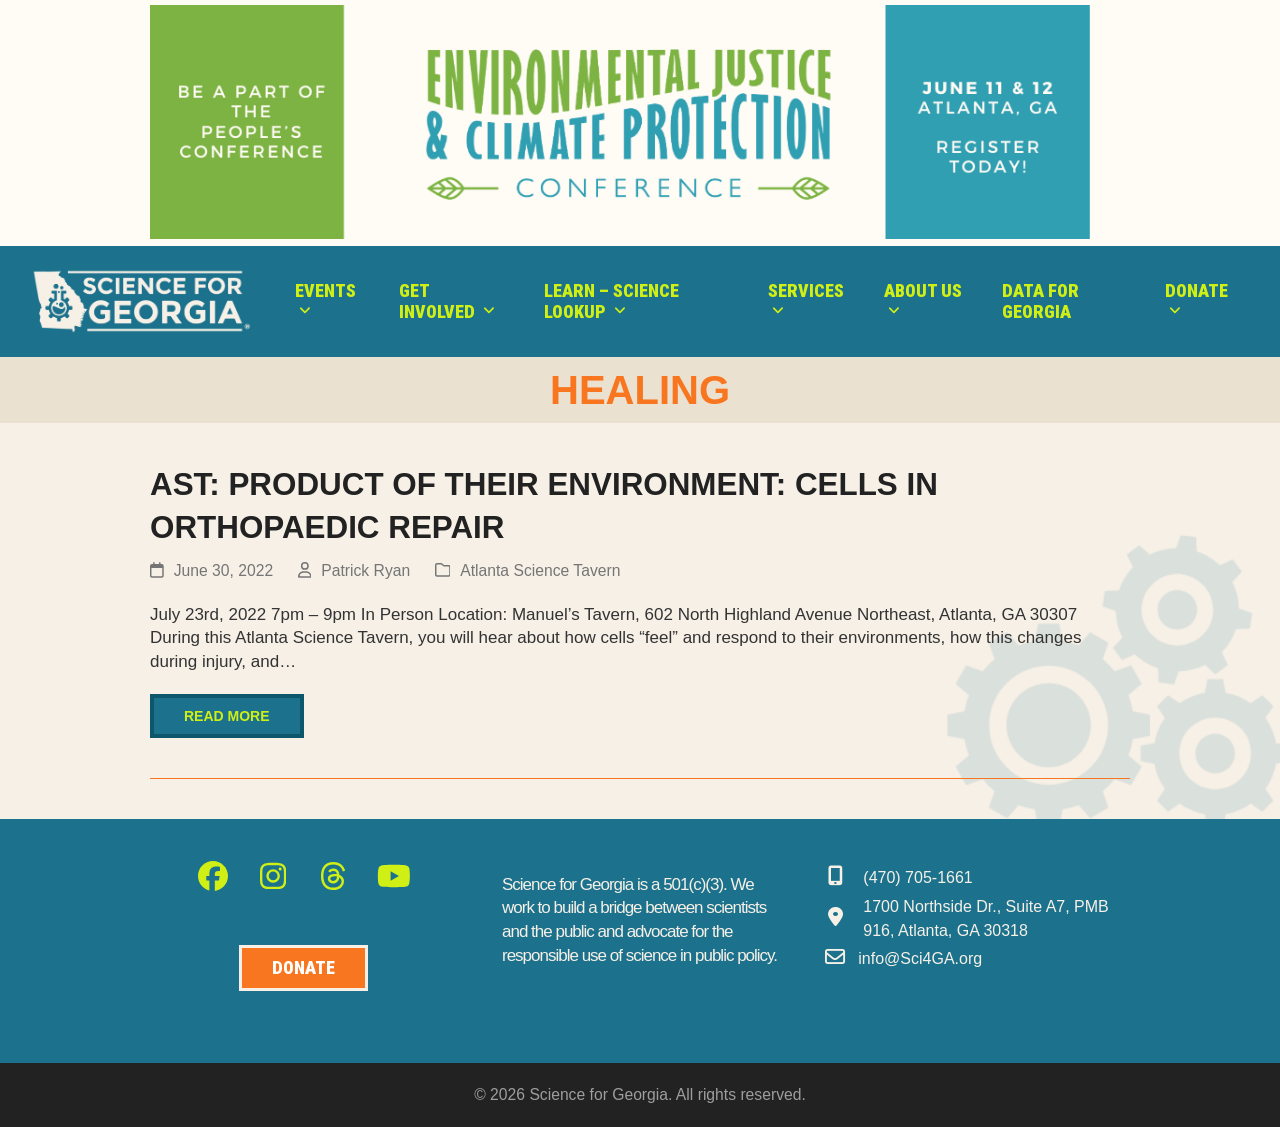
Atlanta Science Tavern (540, 570)
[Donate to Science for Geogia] (303, 968)
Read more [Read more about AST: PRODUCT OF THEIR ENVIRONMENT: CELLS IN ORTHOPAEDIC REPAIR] (227, 716)
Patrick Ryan (365, 570)
